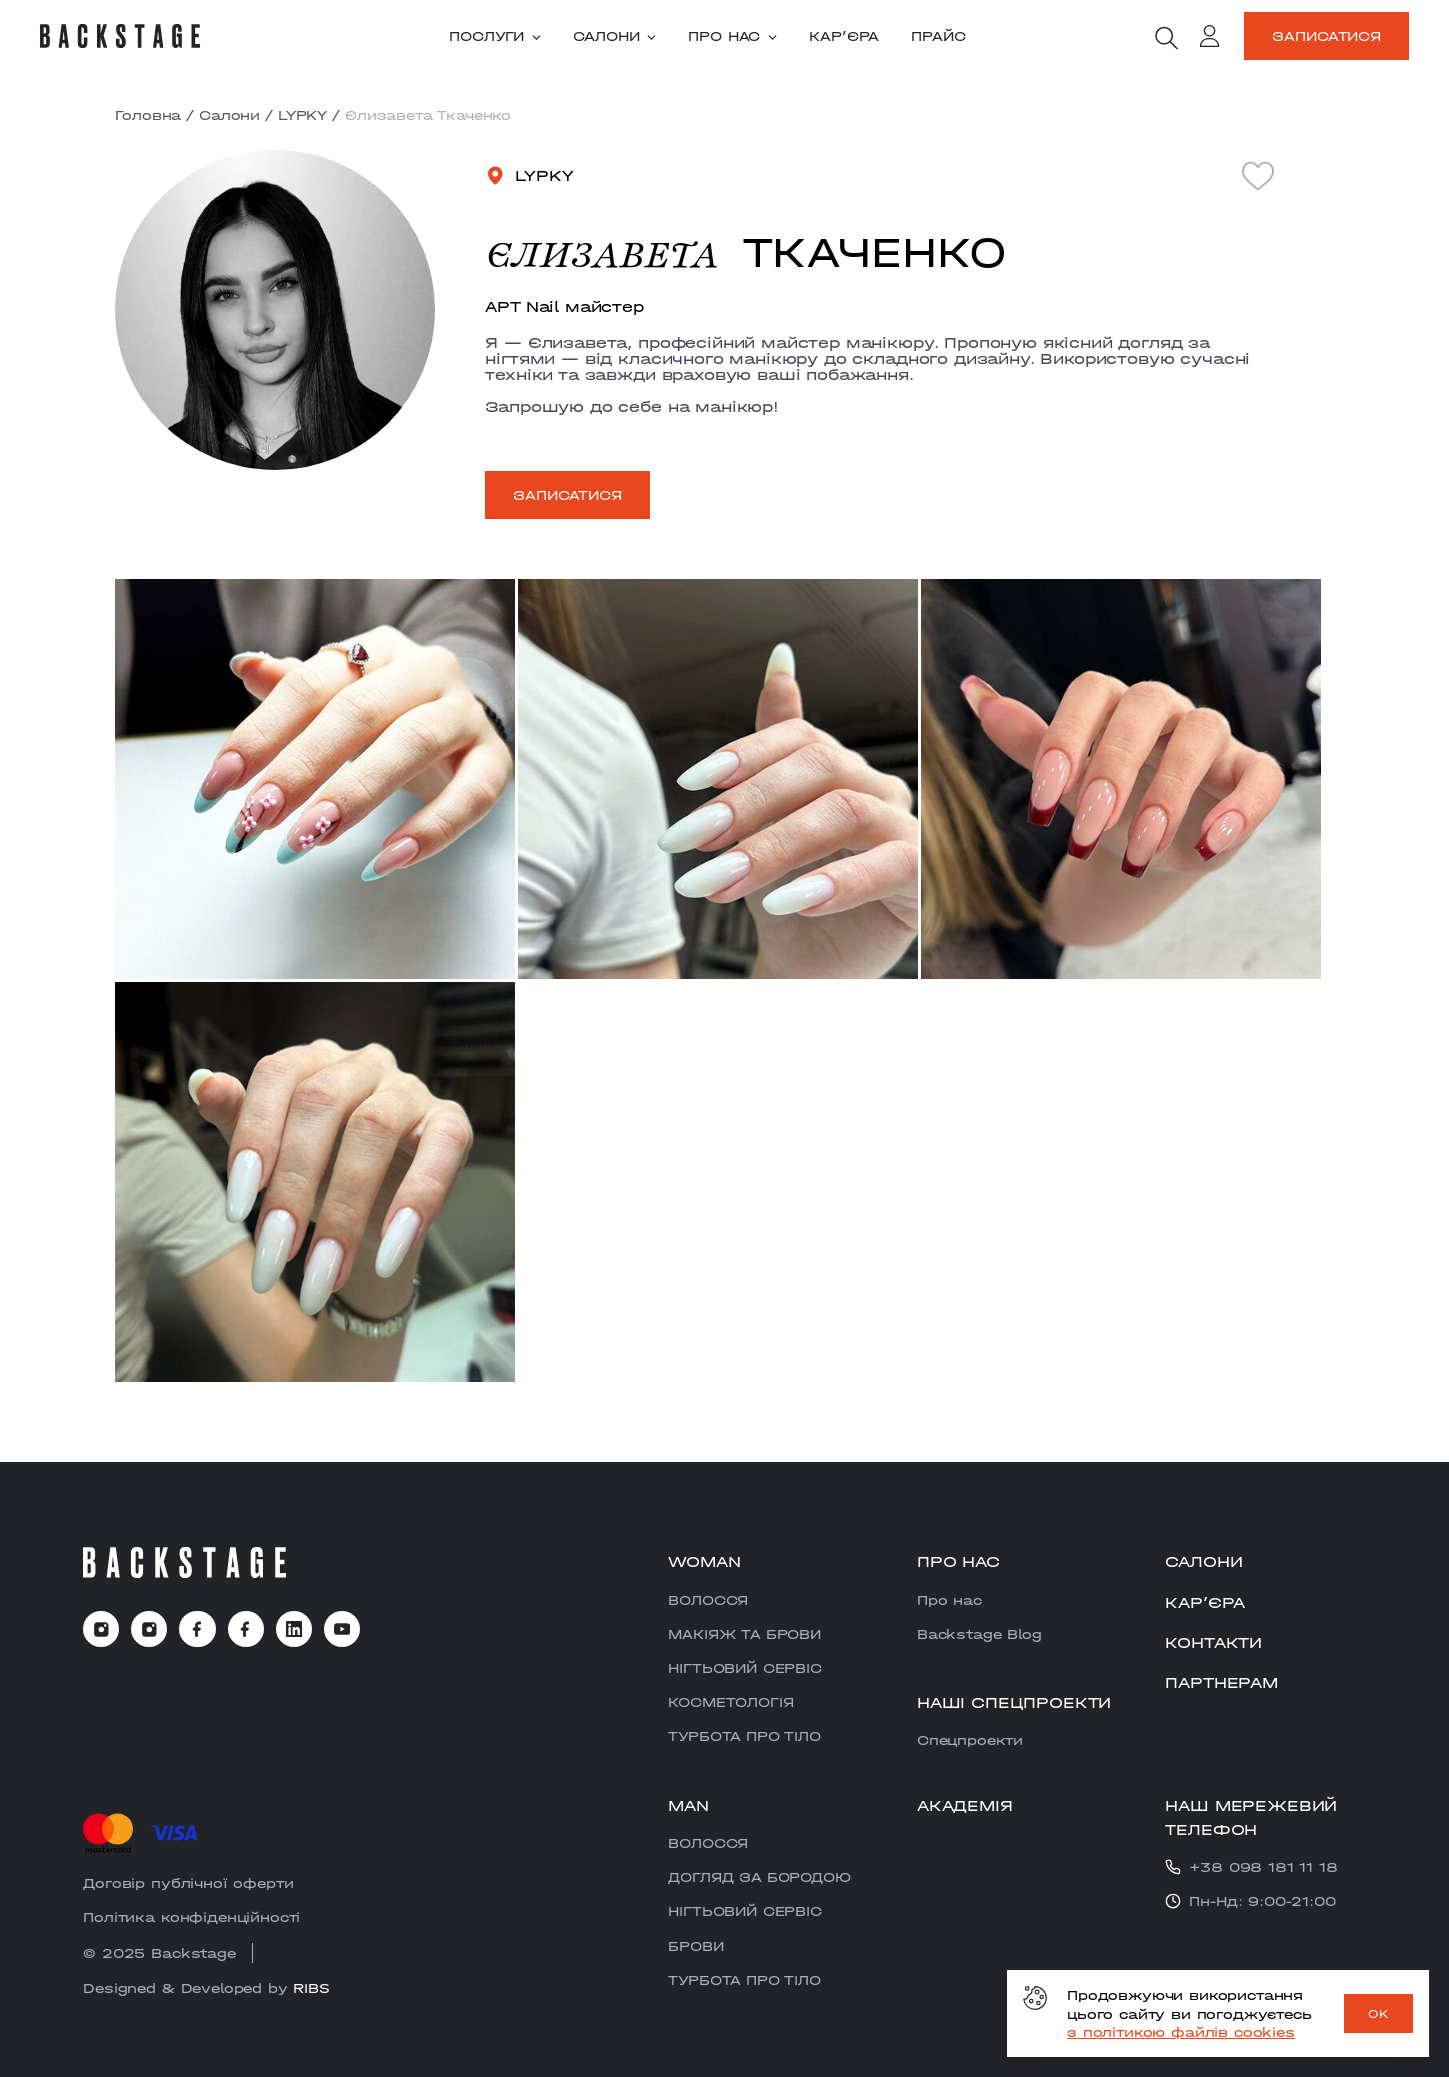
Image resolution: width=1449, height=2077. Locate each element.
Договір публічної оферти (188, 1883)
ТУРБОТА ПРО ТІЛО (744, 1736)
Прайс (938, 36)
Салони (614, 36)
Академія (965, 1805)
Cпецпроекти (970, 1740)
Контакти (1213, 1642)
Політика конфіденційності (191, 1917)
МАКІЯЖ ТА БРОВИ (744, 1634)
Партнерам (1221, 1682)
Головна (148, 115)
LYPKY (302, 115)
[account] (1210, 39)
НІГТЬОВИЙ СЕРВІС (744, 1668)
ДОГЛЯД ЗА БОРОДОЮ (759, 1877)
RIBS (311, 1988)
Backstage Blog (979, 1634)
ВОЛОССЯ (708, 1600)
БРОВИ (695, 1946)
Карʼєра (844, 36)
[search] (1166, 38)
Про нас (732, 36)
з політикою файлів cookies (1181, 2032)
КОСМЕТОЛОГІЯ (730, 1702)
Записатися (1326, 36)
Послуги (495, 36)
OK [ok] (1378, 2014)
